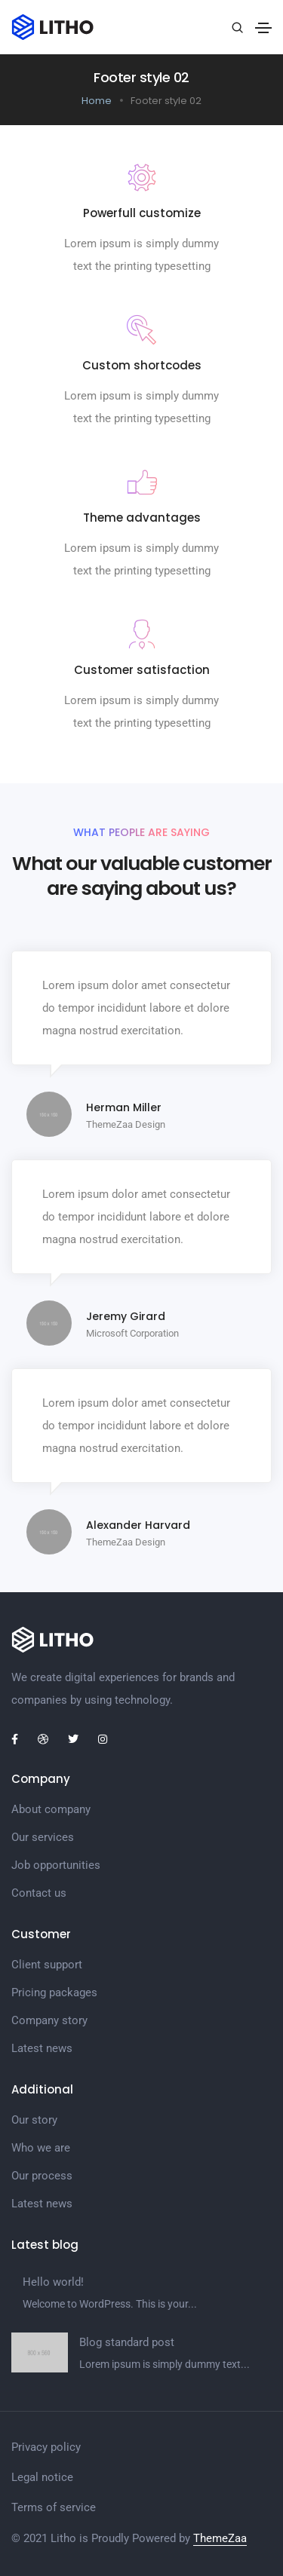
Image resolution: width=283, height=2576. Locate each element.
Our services (42, 1837)
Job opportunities (55, 1865)
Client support (46, 1964)
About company (51, 1809)
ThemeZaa (220, 2538)
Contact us (38, 1893)
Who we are (40, 2148)
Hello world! (53, 2282)
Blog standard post (126, 2342)
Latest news (41, 2048)
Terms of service (53, 2507)
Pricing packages (54, 1992)
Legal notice (42, 2477)
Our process (41, 2175)
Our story (34, 2120)
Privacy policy (46, 2447)
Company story (49, 2020)
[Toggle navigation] (263, 28)
